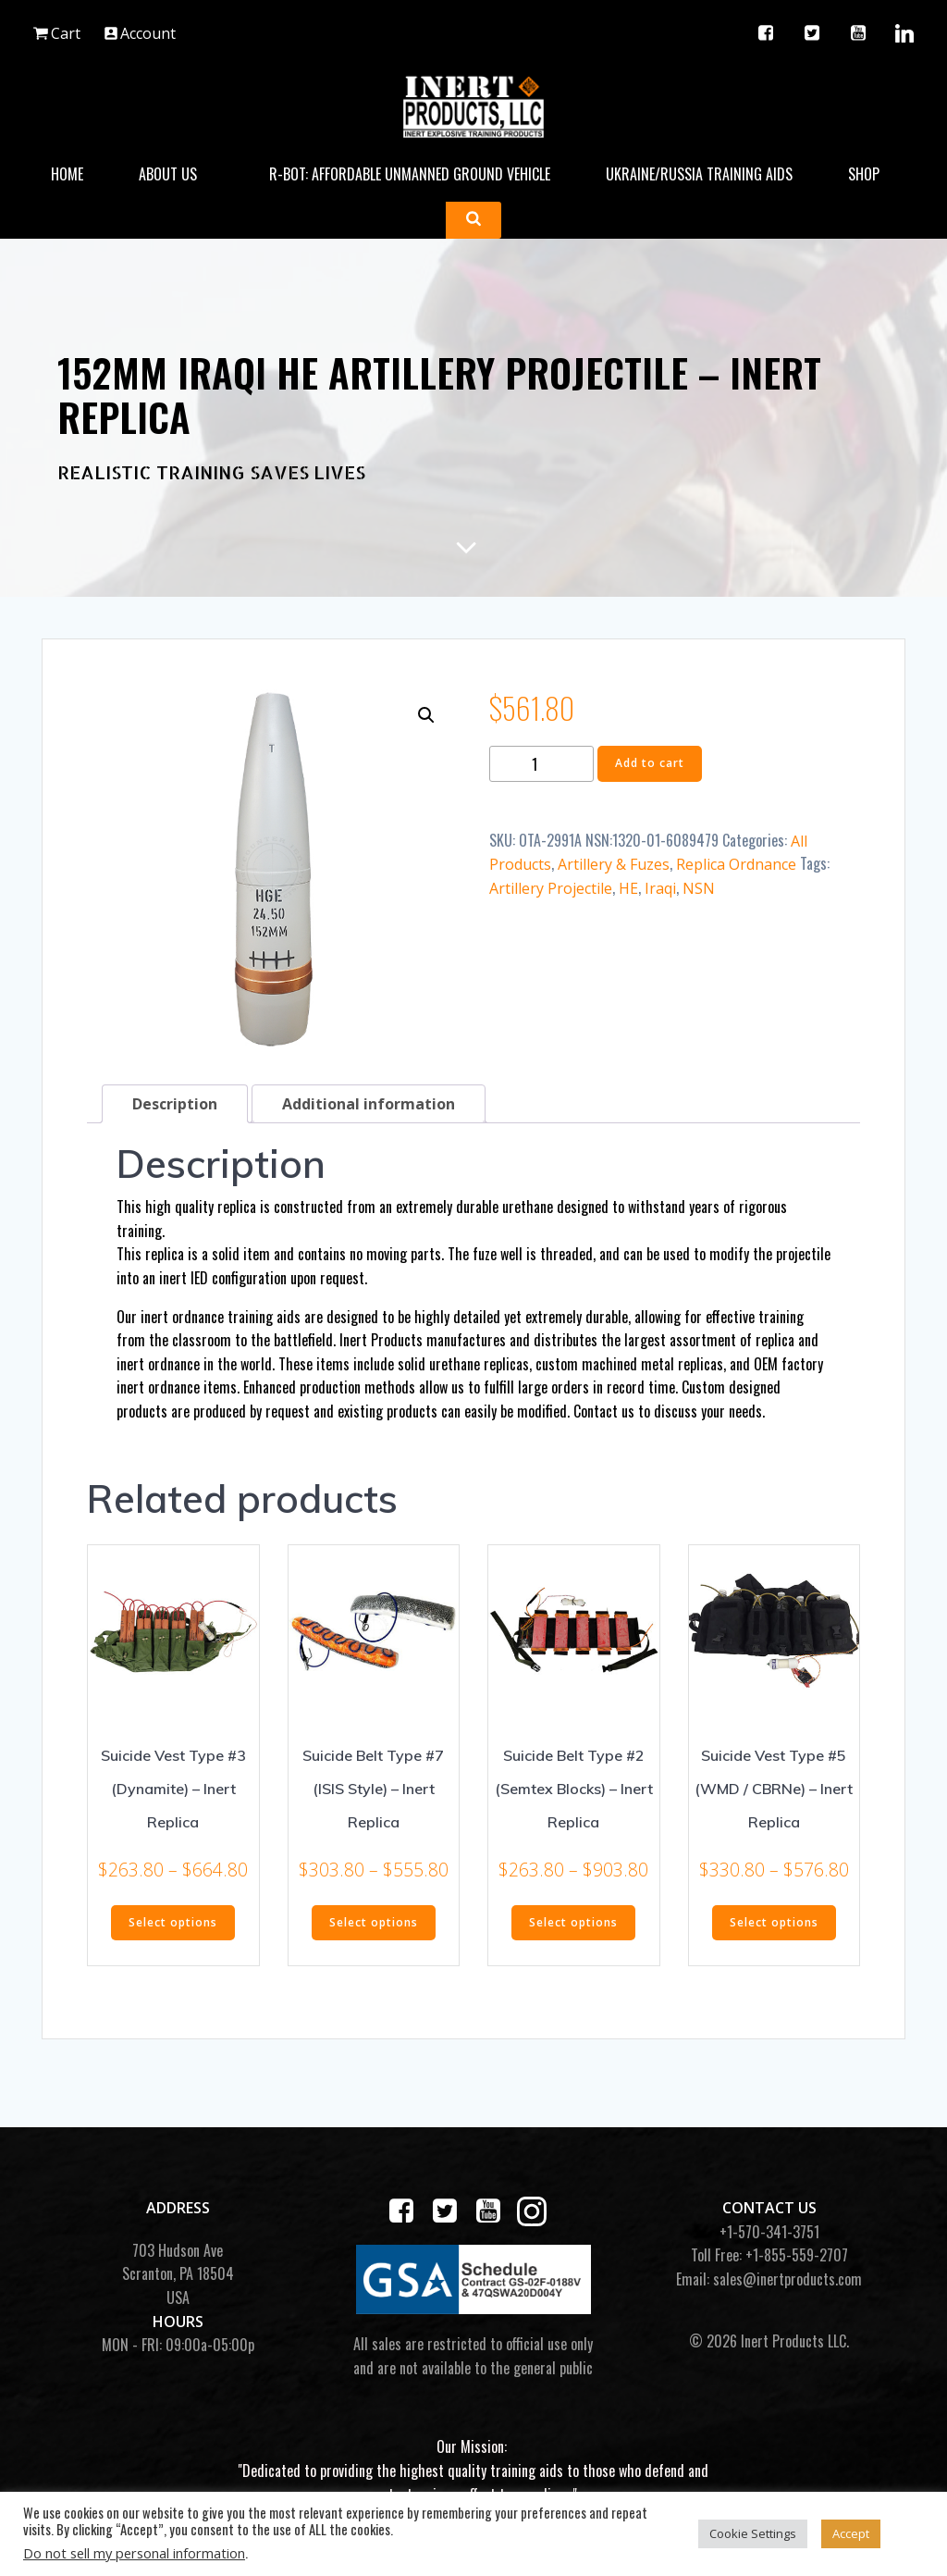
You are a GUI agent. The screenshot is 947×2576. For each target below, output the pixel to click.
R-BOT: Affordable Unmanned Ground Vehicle (409, 174)
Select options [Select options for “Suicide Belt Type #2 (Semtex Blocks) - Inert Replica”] (573, 1922)
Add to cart (649, 763)
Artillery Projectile (550, 888)
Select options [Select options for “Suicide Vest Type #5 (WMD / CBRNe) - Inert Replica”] (774, 1922)
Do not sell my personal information (134, 2553)
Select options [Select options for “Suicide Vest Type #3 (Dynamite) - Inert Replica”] (173, 1922)
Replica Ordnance (736, 864)
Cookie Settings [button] (752, 2533)
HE (628, 888)
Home (67, 174)
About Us (176, 174)
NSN (699, 888)
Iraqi (660, 888)
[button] (426, 715)
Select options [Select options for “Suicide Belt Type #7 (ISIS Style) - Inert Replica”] (373, 1922)
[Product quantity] (541, 764)
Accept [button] (850, 2533)
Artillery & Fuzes (614, 864)
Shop (872, 174)
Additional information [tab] (368, 1104)
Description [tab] (174, 1104)
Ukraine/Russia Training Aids (699, 174)
